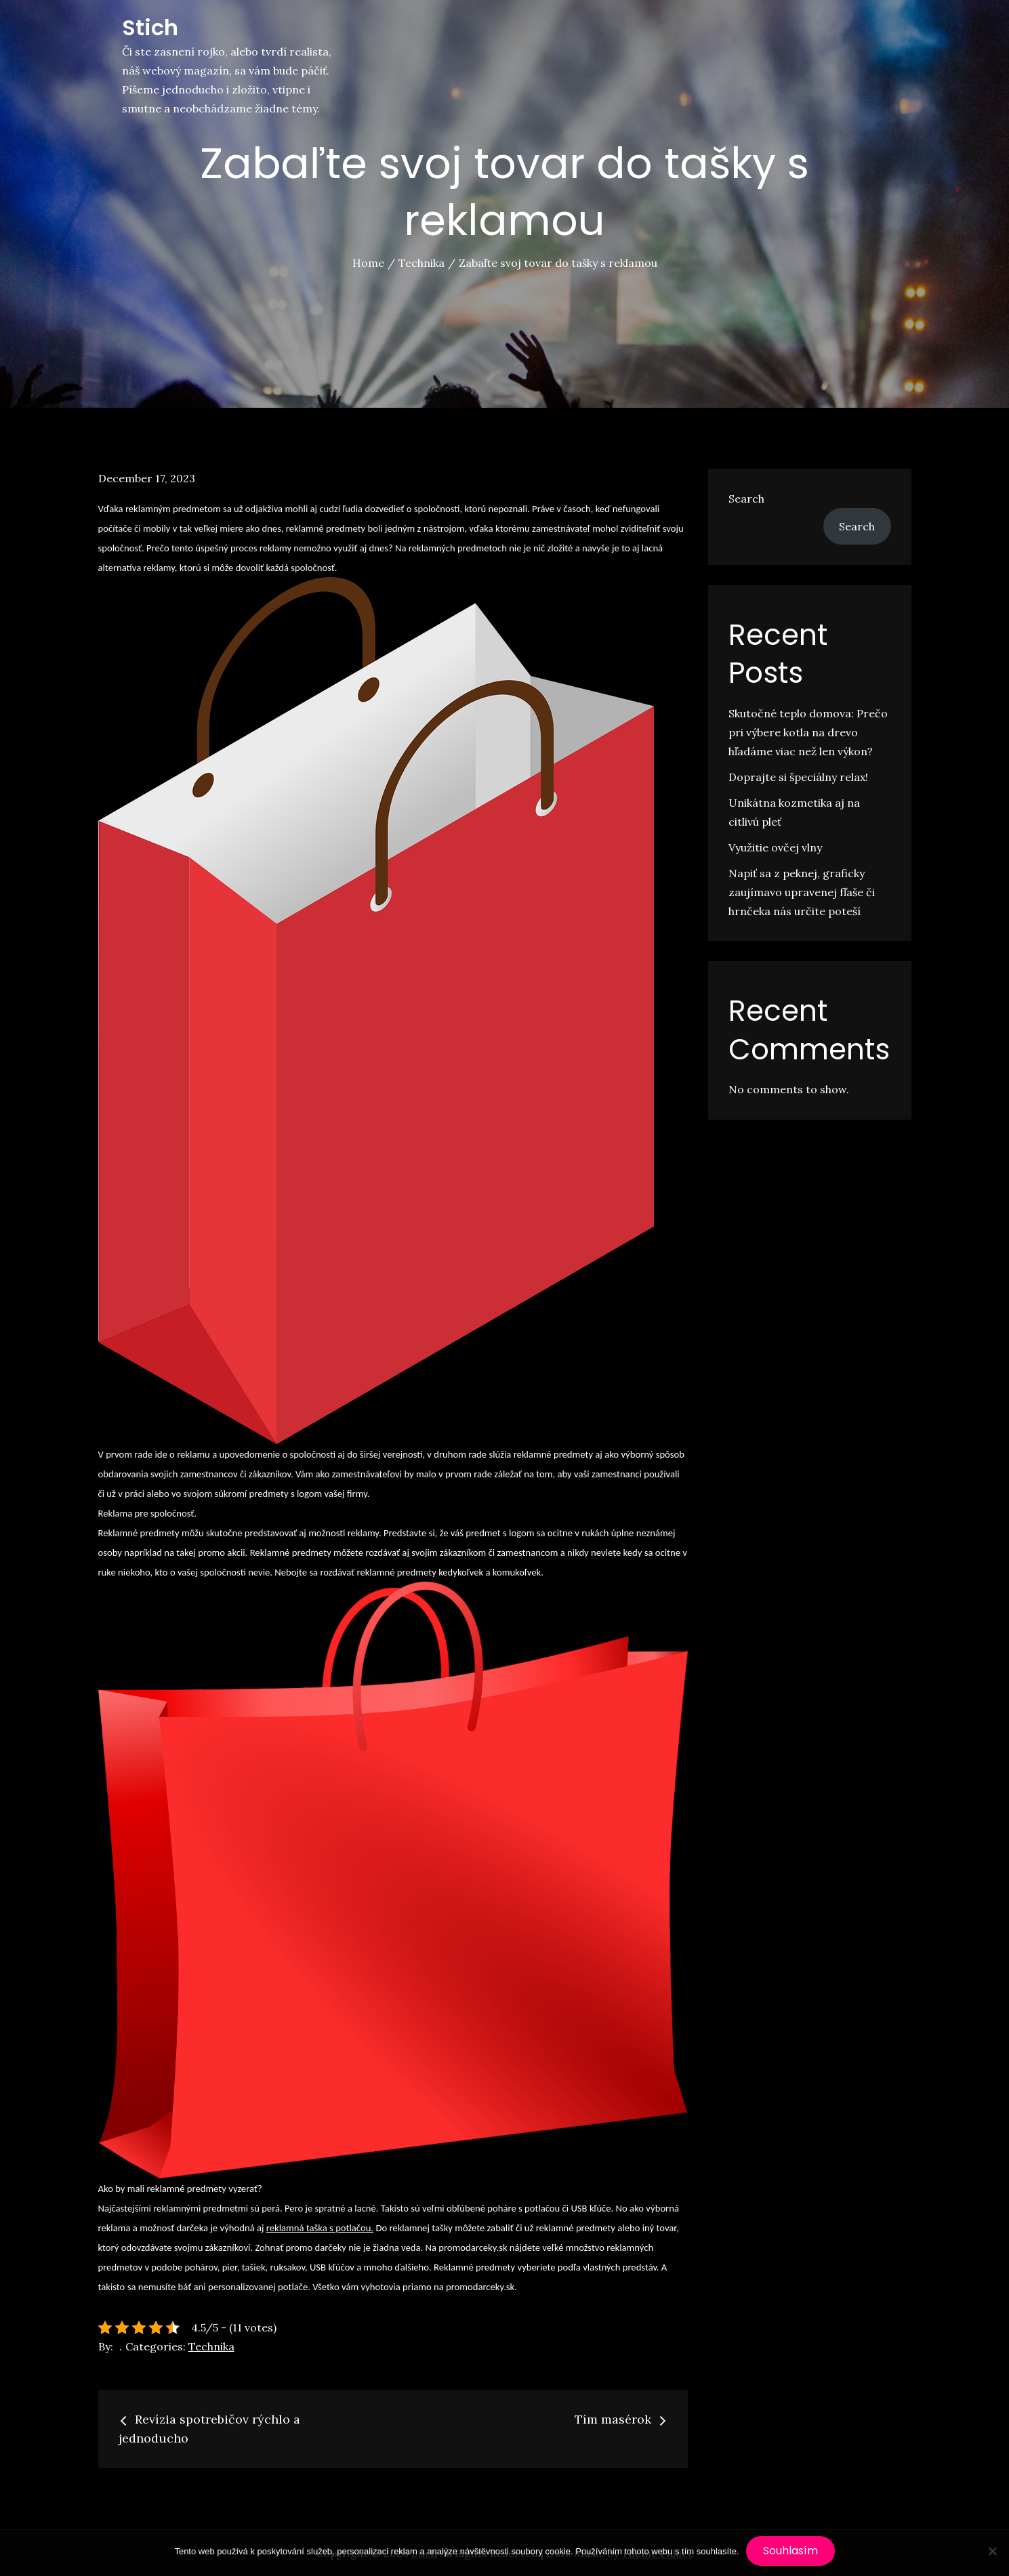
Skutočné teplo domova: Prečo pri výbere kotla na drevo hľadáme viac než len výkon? (808, 732)
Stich (150, 27)
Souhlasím (790, 2550)
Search (746, 498)
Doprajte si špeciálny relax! (798, 777)
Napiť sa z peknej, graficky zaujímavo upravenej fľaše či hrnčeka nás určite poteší (801, 892)
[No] (992, 2551)
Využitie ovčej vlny (775, 847)
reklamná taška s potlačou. (319, 2228)
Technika (211, 2346)
